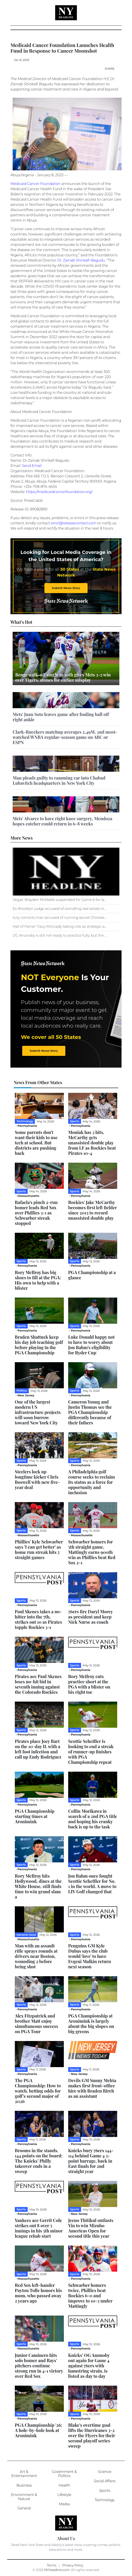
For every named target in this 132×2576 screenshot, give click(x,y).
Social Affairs (104, 2481)
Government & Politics (64, 2474)
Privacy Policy (73, 2565)
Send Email (32, 466)
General (24, 2508)
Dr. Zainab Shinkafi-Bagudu (81, 260)
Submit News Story (66, 588)
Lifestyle (64, 2495)
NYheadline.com (57, 2570)
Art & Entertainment (24, 2474)
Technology (105, 2500)
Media (64, 2504)
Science (104, 2472)
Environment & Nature (24, 2497)
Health (64, 2485)
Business (24, 2485)
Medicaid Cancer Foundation (35, 184)
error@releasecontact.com (73, 523)
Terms (51, 2565)
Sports (104, 2491)
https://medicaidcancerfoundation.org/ (59, 492)
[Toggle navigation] (66, 28)
